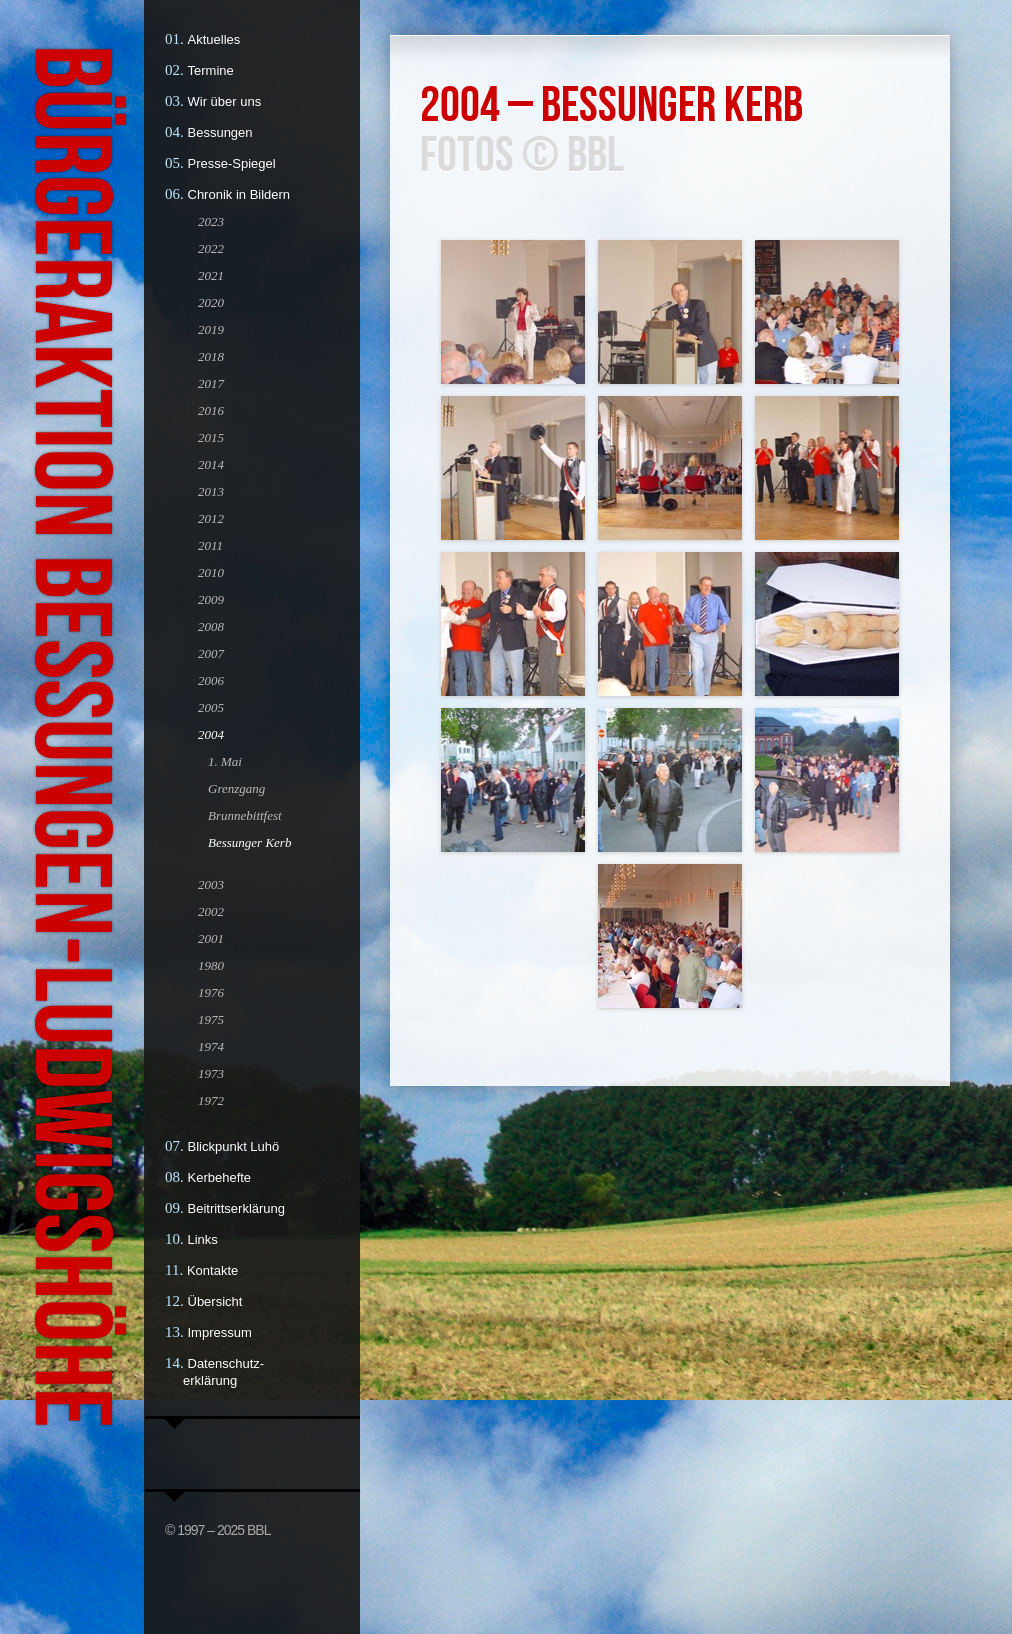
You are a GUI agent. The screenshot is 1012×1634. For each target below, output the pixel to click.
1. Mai (225, 761)
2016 (211, 410)
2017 (211, 383)
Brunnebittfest (245, 815)
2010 (211, 572)
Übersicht (215, 1301)
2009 (211, 599)
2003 (211, 884)
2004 (211, 734)
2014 (211, 464)
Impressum (220, 1332)
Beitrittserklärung (237, 1208)
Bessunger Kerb (249, 842)
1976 (211, 992)
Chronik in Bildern (239, 194)
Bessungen (220, 132)
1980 (211, 965)
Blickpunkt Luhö (234, 1146)
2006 (211, 680)
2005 (211, 707)
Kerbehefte (220, 1177)
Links (203, 1239)
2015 (211, 437)
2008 (211, 626)
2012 (211, 518)
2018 (211, 356)
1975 (211, 1019)
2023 (211, 221)
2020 (211, 302)
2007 (211, 653)
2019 (211, 329)
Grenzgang (236, 788)
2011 (210, 545)
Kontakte (212, 1270)
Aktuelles (214, 39)
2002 (211, 911)
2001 (211, 938)
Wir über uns (225, 101)
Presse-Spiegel (232, 163)
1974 (211, 1046)
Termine (211, 70)
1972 (211, 1100)
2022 (211, 248)
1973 (211, 1073)
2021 (211, 275)
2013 (211, 491)
